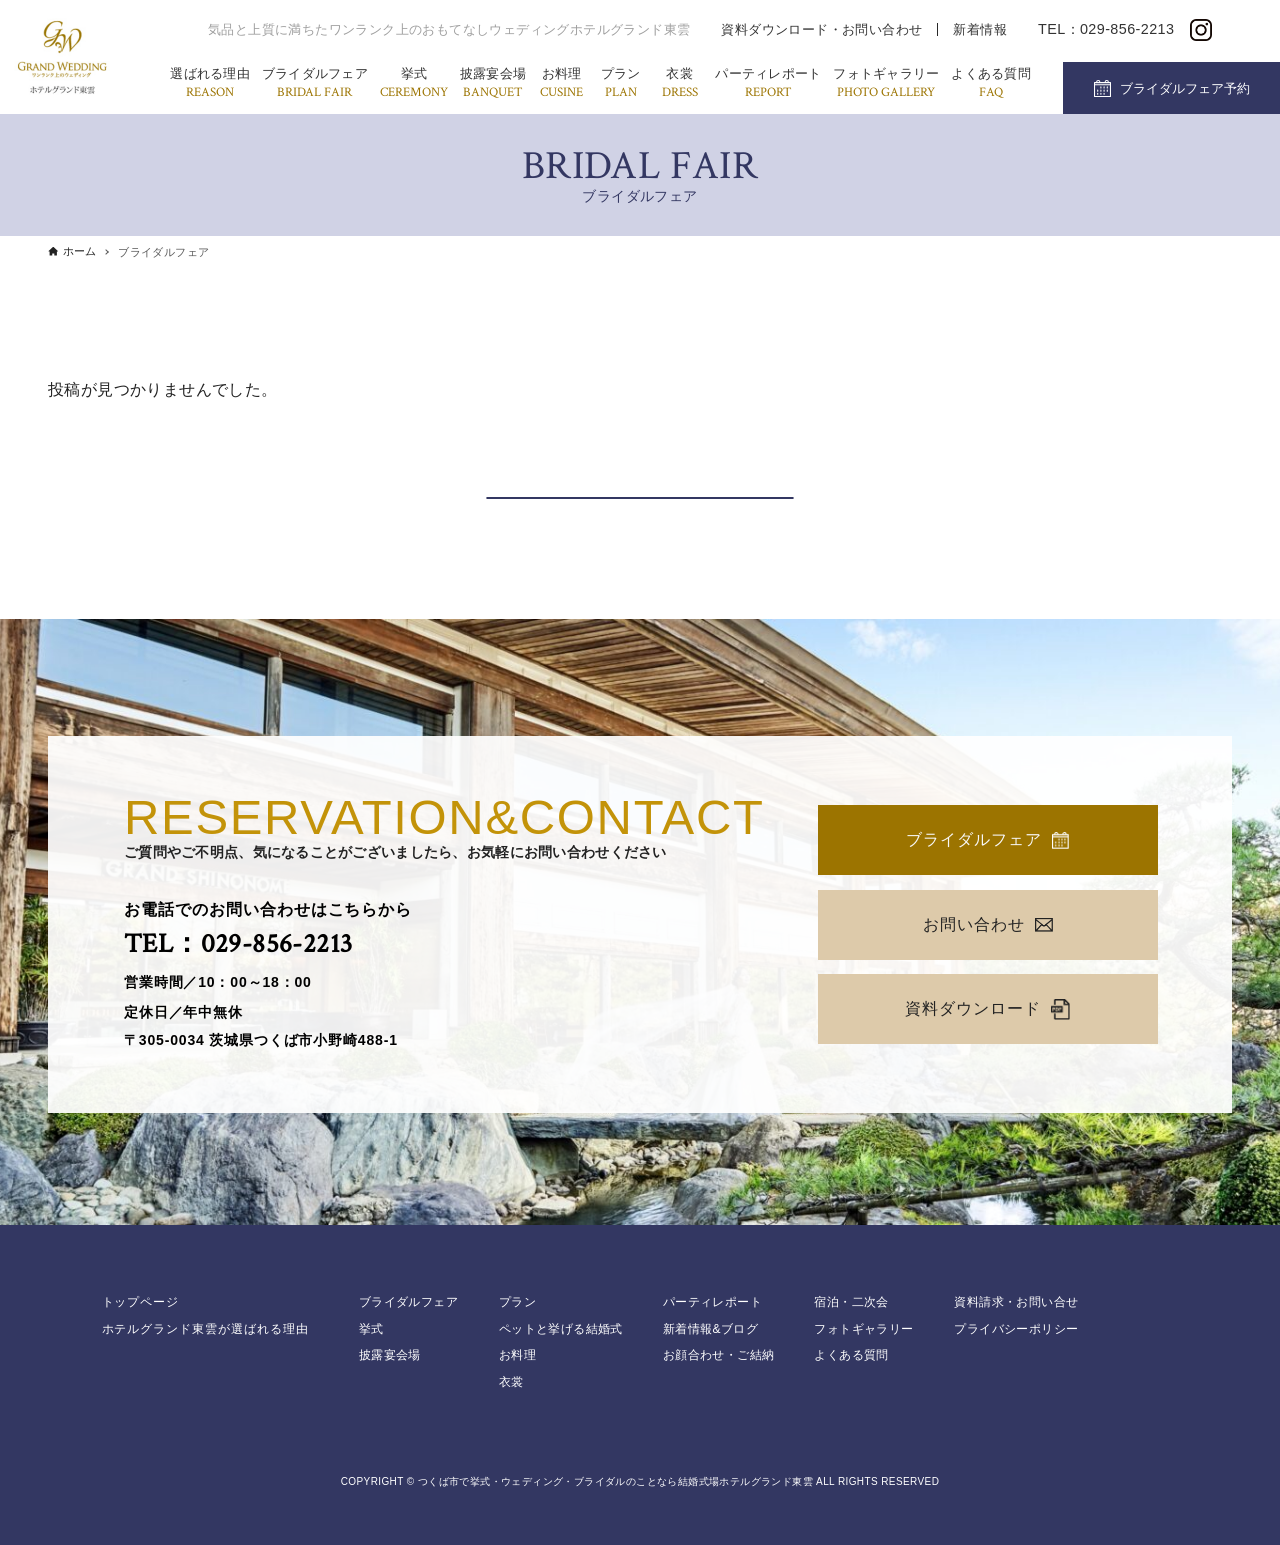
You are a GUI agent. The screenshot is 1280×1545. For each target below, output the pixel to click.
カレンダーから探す (640, 474)
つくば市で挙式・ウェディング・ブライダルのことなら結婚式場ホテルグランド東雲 (615, 1481)
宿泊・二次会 (851, 1302)
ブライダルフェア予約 (1185, 88)
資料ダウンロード (987, 1009)
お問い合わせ (988, 924)
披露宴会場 (493, 84)
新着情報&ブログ (710, 1329)
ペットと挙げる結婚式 (561, 1329)
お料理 (561, 84)
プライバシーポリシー (1016, 1329)
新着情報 (980, 29)
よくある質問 (991, 84)
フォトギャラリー (886, 84)
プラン (621, 84)
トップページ (141, 1302)
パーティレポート (768, 84)
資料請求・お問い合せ (1016, 1302)
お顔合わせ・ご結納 (719, 1355)
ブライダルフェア (315, 84)
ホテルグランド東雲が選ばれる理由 (205, 1329)
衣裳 (680, 84)
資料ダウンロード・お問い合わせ (821, 29)
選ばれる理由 (210, 84)
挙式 (414, 84)
